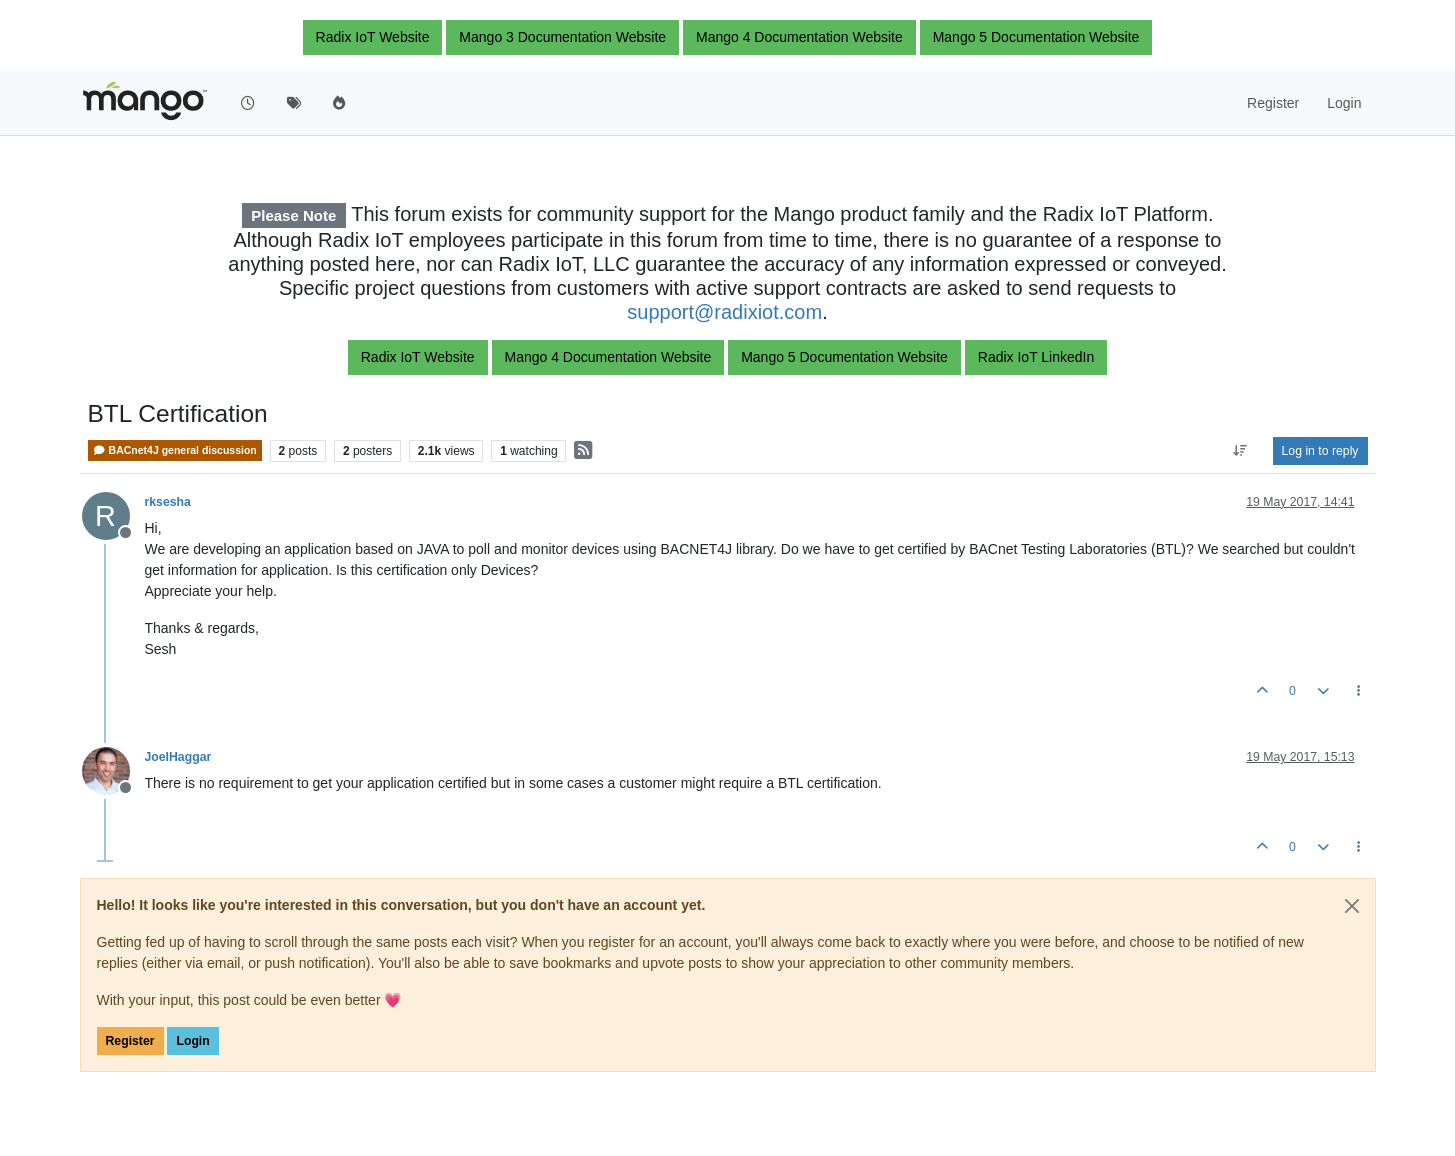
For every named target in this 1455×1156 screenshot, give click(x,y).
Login (192, 1041)
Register (130, 1041)
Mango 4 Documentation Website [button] (799, 37)
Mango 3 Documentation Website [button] (562, 37)
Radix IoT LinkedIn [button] (1036, 357)
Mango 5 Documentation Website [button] (1036, 37)
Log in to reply (1320, 451)
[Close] (1352, 906)
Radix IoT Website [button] (373, 37)
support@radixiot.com (724, 312)
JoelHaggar (178, 757)
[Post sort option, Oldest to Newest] (1239, 451)
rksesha (168, 502)
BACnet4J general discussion (175, 450)
